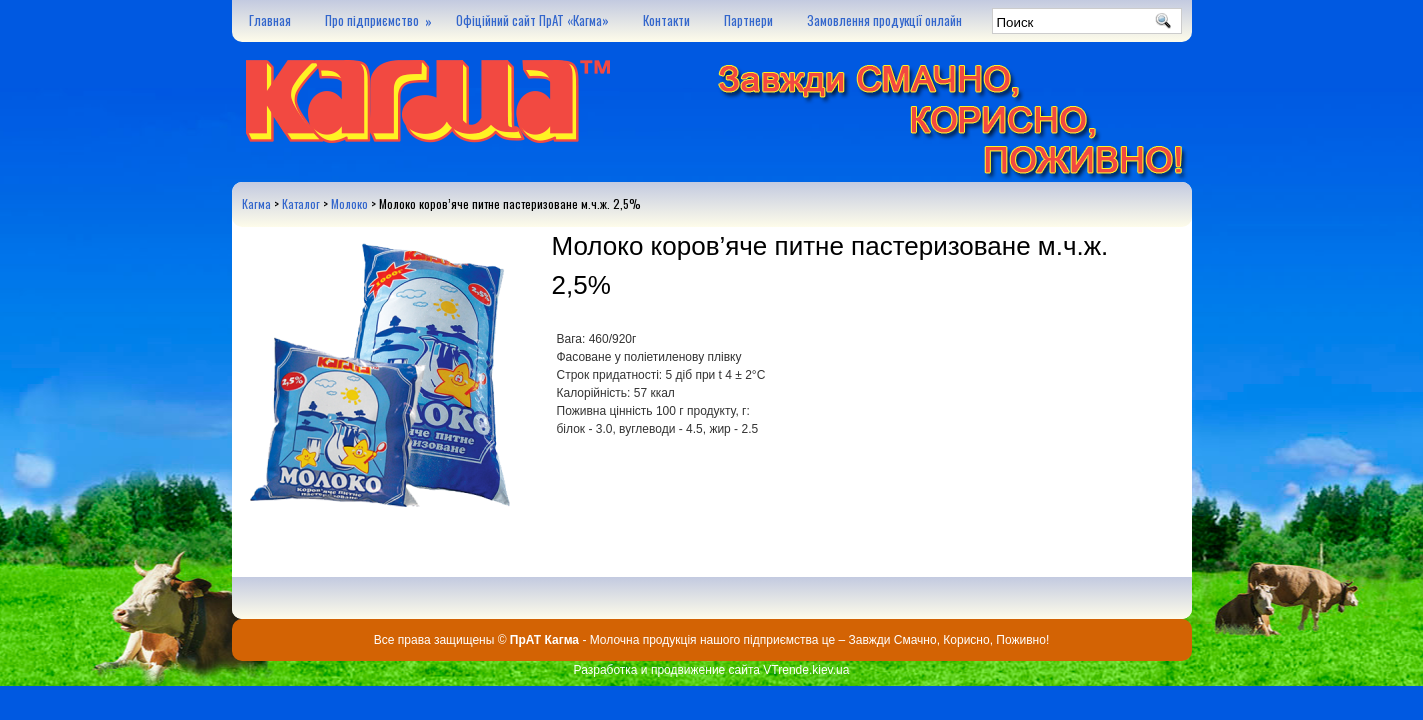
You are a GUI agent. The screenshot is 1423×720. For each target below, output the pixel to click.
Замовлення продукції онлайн (884, 20)
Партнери (748, 20)
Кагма (256, 203)
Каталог (301, 203)
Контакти (666, 20)
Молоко (349, 203)
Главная (270, 20)
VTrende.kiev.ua (806, 670)
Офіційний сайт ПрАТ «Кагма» (532, 20)
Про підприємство (382, 15)
